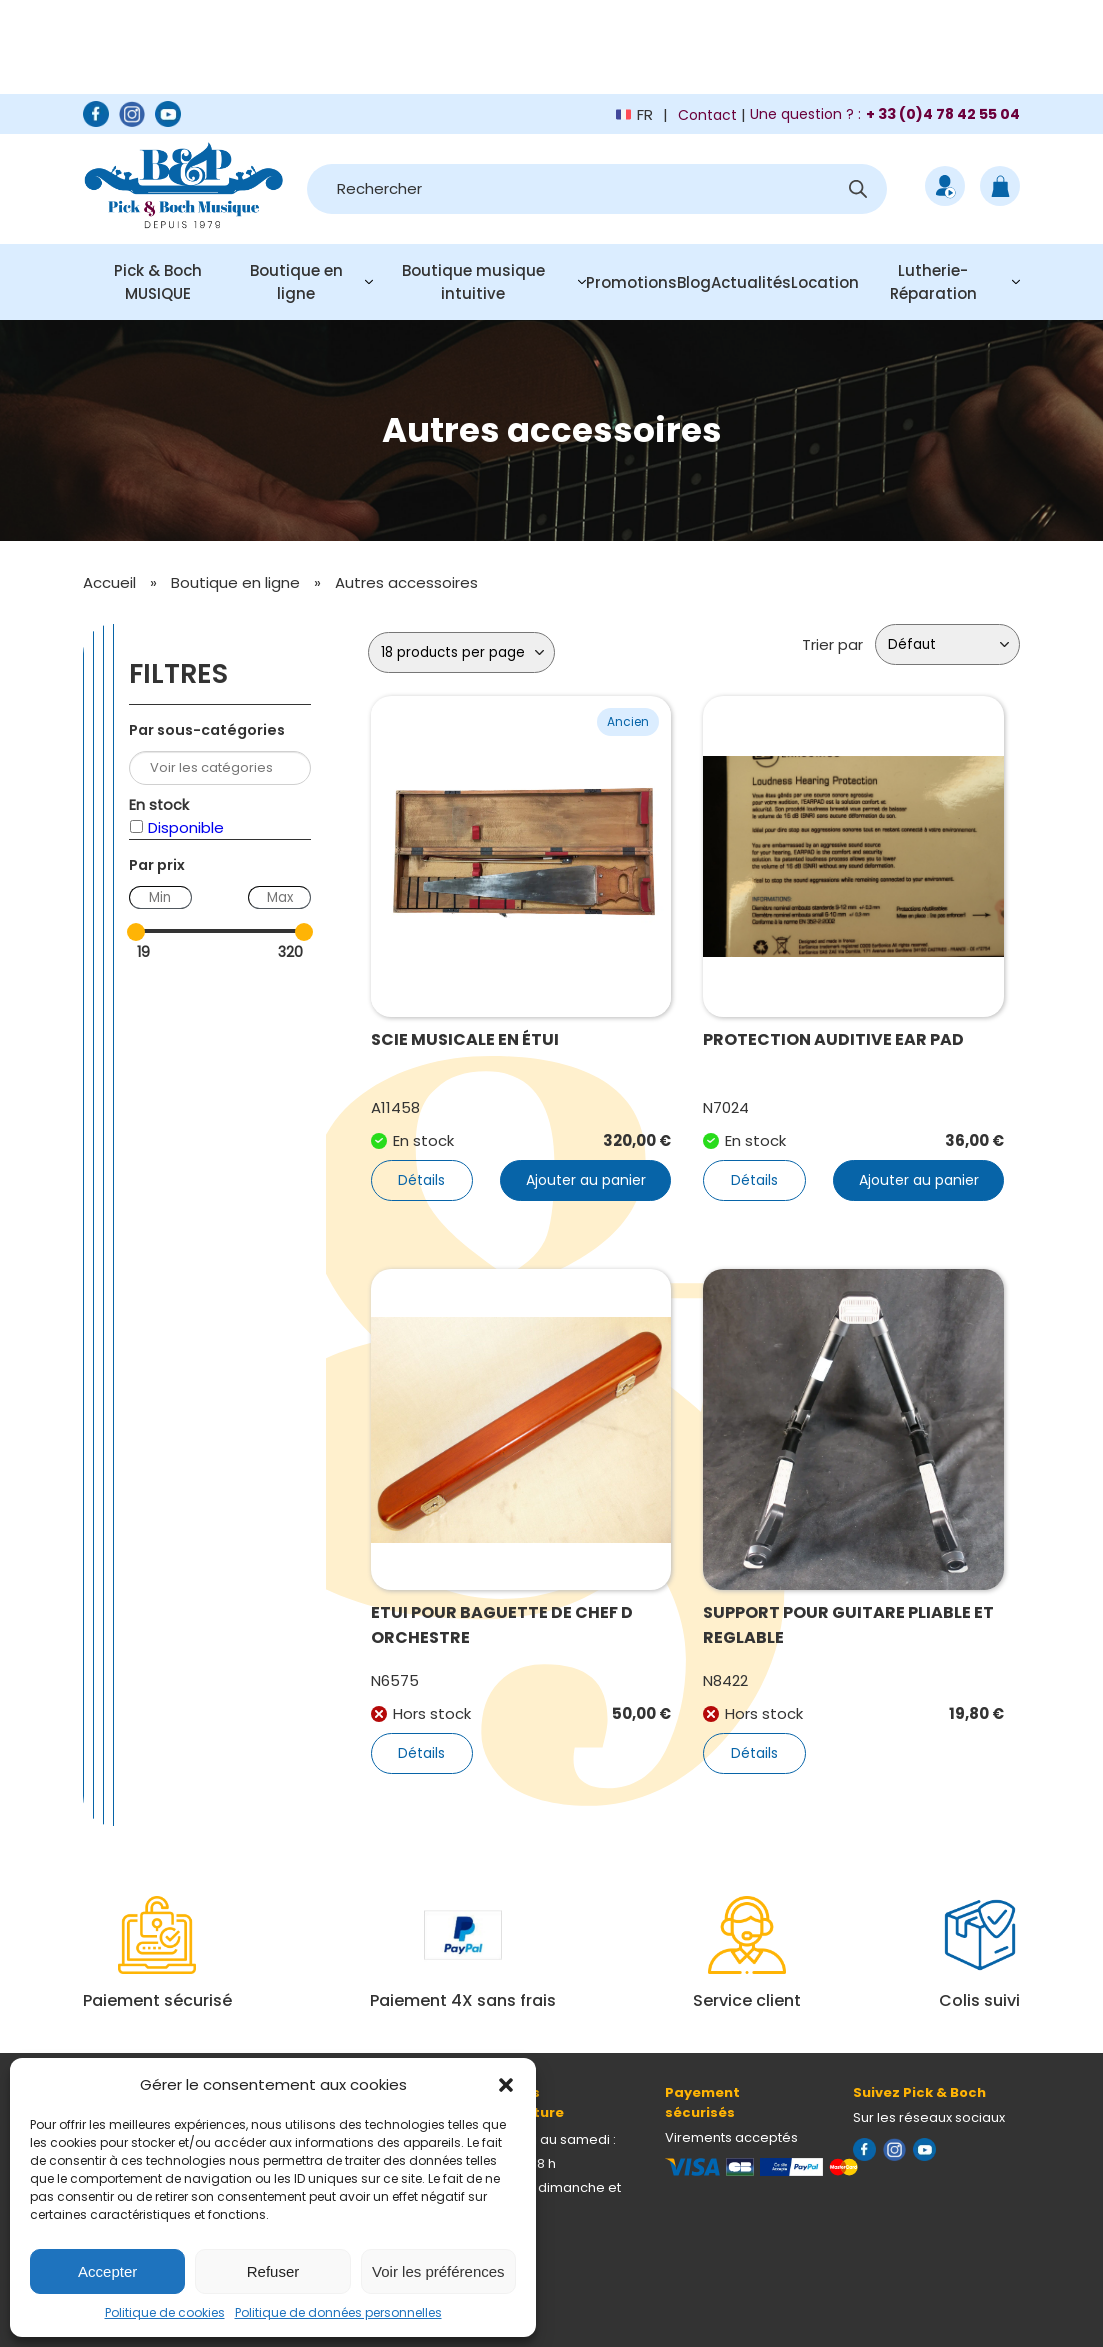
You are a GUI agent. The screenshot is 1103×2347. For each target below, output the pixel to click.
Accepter (107, 2271)
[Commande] (947, 644)
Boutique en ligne (296, 282)
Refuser (273, 2271)
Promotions (631, 282)
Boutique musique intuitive (473, 282)
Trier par (832, 644)
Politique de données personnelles (338, 2312)
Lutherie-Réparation (933, 282)
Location (825, 282)
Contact (707, 115)
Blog (694, 282)
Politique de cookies (165, 2312)
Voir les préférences (438, 2271)
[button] (506, 2085)
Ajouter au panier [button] (586, 1180)
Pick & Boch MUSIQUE (158, 282)
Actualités (751, 282)
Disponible (186, 827)
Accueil (109, 582)
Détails (421, 1180)
